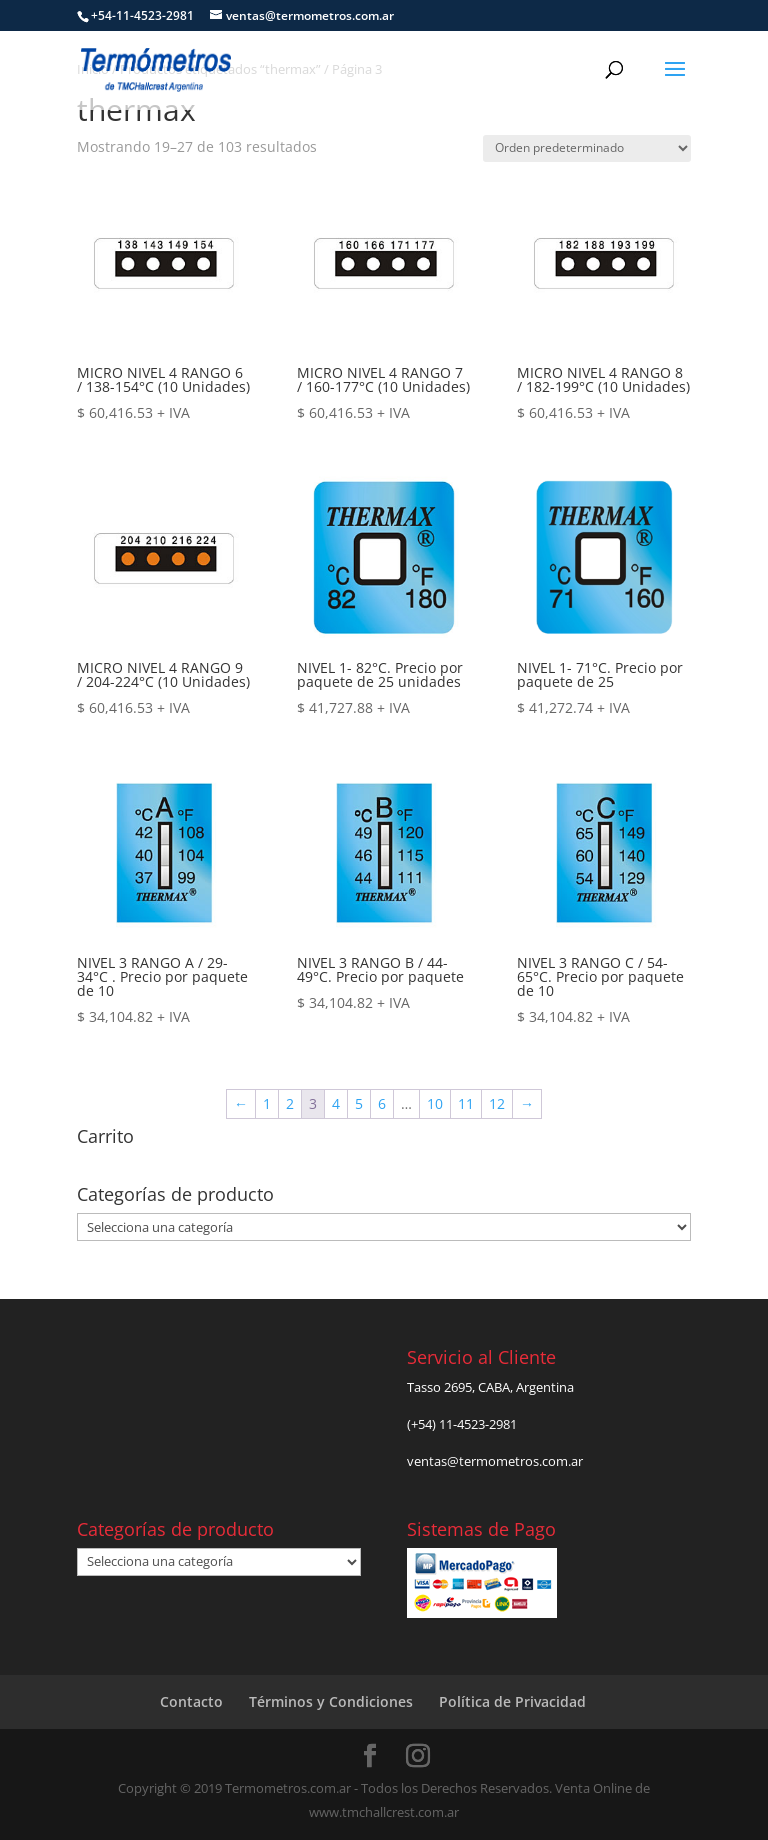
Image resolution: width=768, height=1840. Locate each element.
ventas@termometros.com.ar (495, 1461)
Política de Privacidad (512, 1701)
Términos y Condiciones (331, 1701)
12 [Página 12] (497, 1103)
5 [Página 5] (359, 1103)
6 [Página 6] (382, 1103)
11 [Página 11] (466, 1103)
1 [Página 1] (267, 1103)
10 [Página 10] (435, 1103)
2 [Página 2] (290, 1103)
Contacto (191, 1701)
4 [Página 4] (336, 1103)
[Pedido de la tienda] (587, 148)
